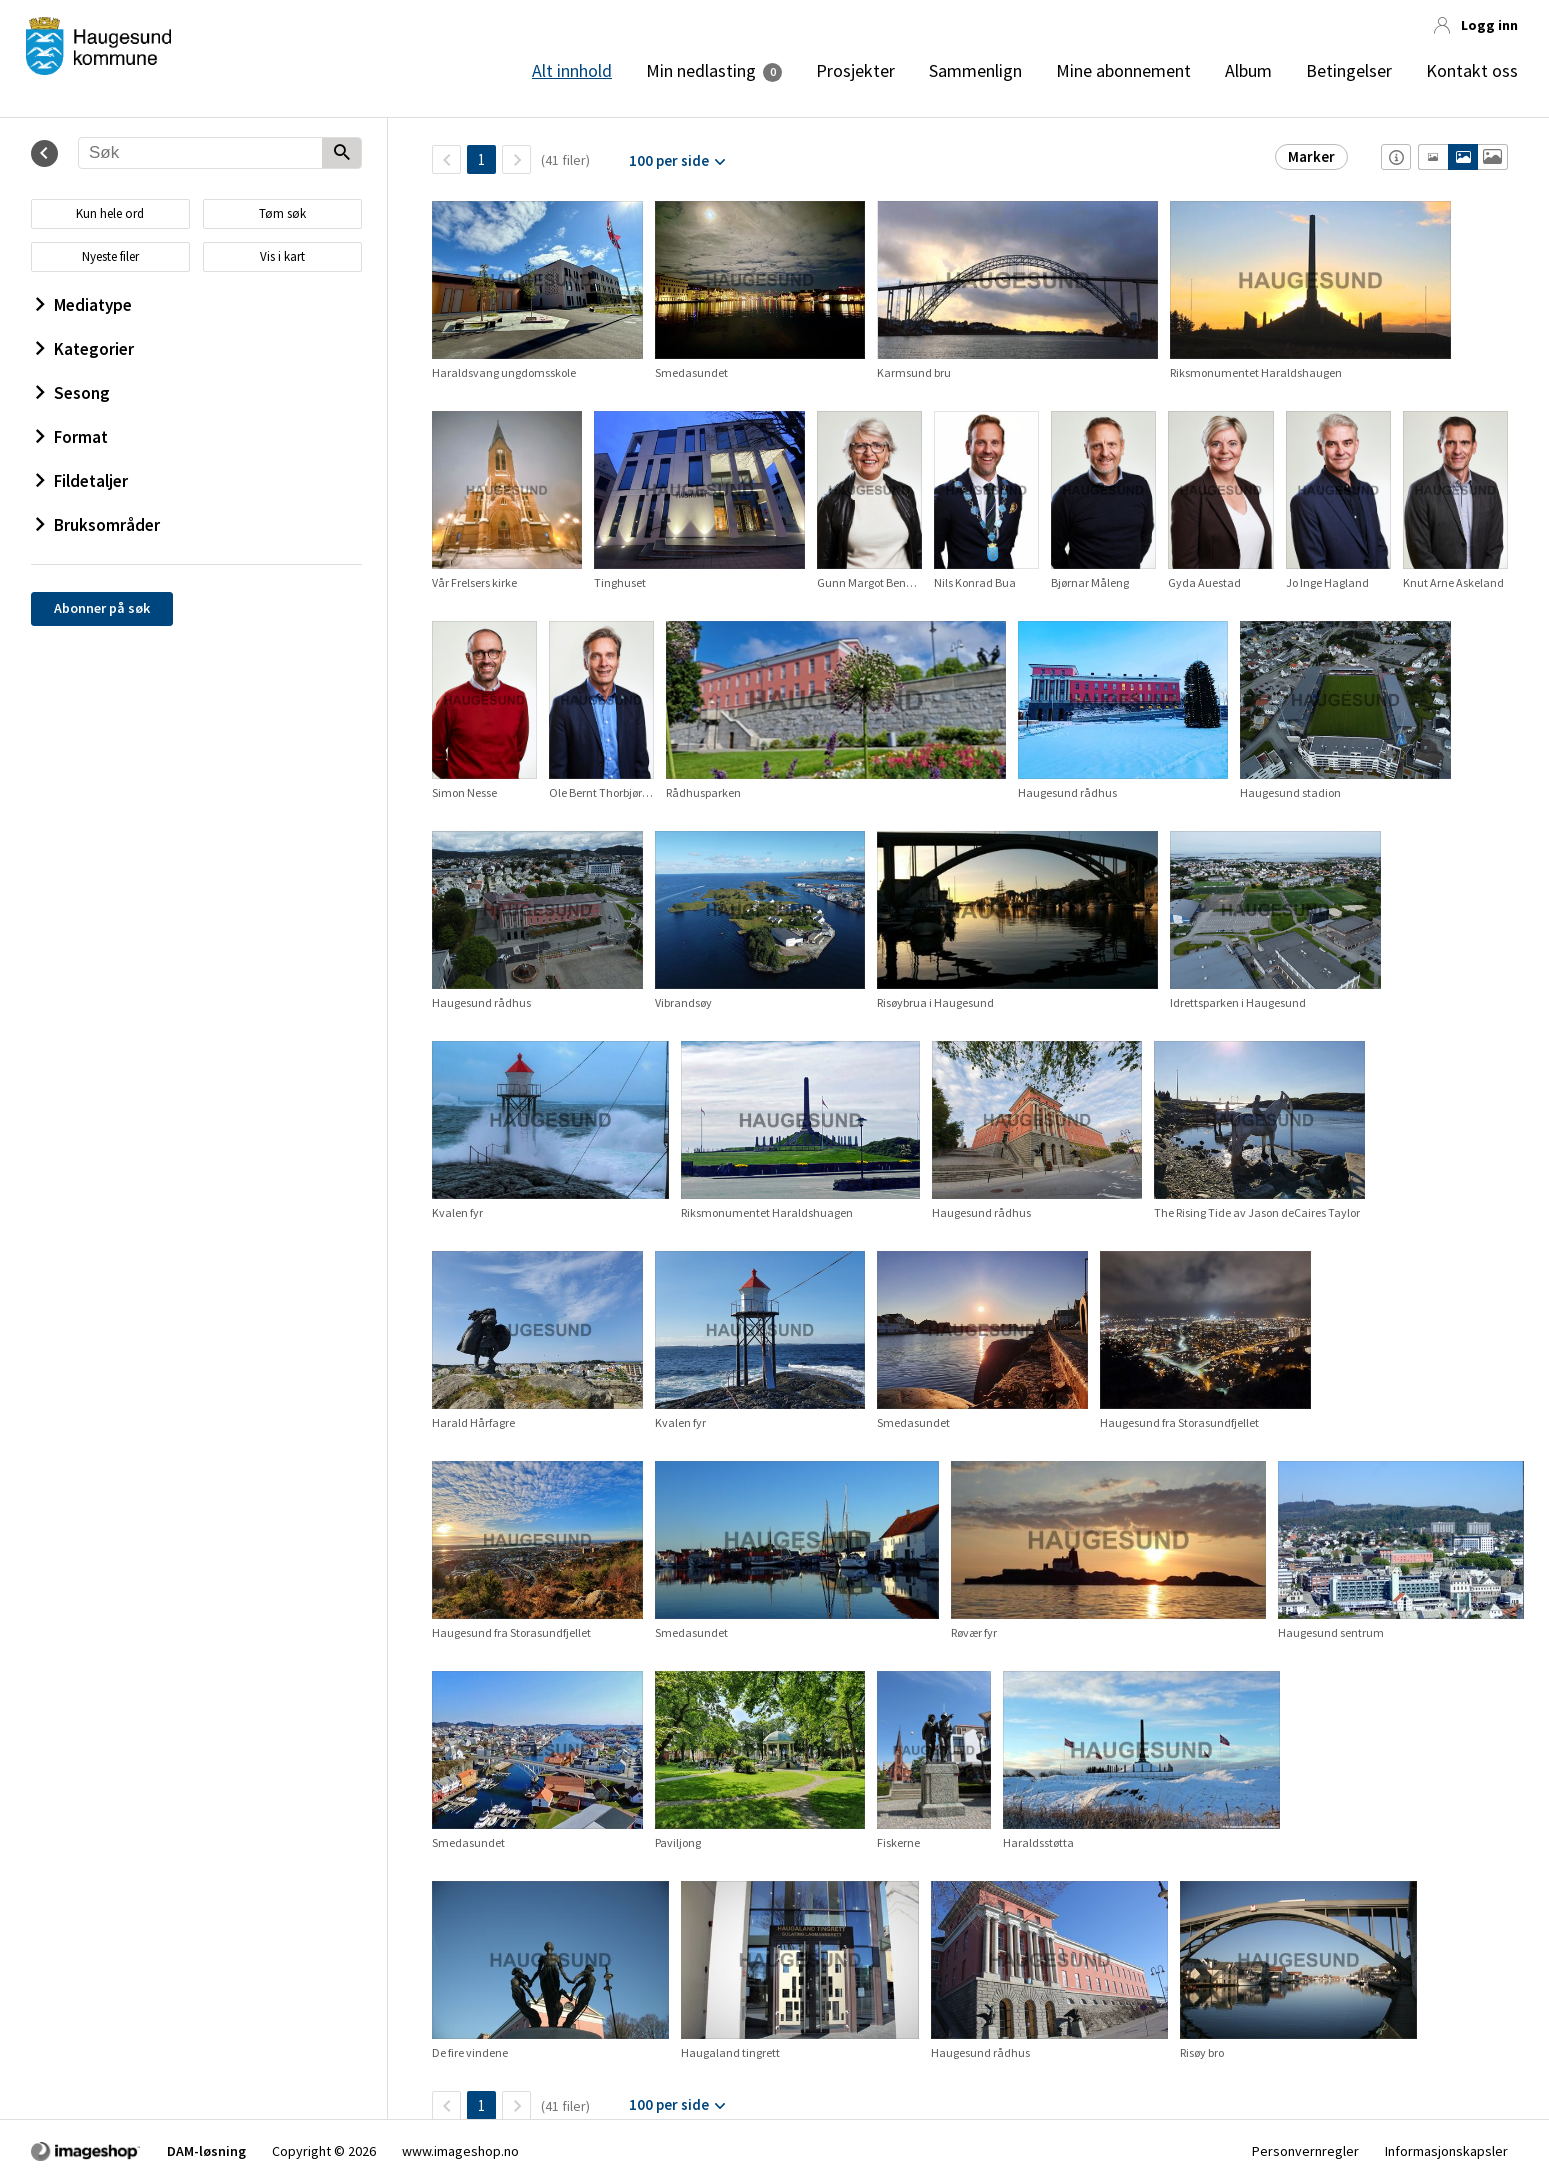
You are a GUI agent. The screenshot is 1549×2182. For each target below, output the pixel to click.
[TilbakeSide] (446, 159)
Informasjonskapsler (1446, 2151)
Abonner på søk (102, 608)
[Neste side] (516, 159)
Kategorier (85, 349)
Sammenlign (975, 71)
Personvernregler (1305, 2151)
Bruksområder (98, 525)
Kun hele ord (110, 213)
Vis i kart (282, 256)
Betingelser (1349, 71)
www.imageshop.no (460, 2151)
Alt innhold (572, 71)
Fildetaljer (82, 481)
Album (1248, 71)
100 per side (669, 160)
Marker (1311, 156)
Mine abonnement (1123, 71)
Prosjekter (855, 71)
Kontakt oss (1472, 71)
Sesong (73, 393)
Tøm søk (282, 213)
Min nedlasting (701, 71)
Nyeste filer (110, 256)
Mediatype (84, 305)
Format (72, 437)
